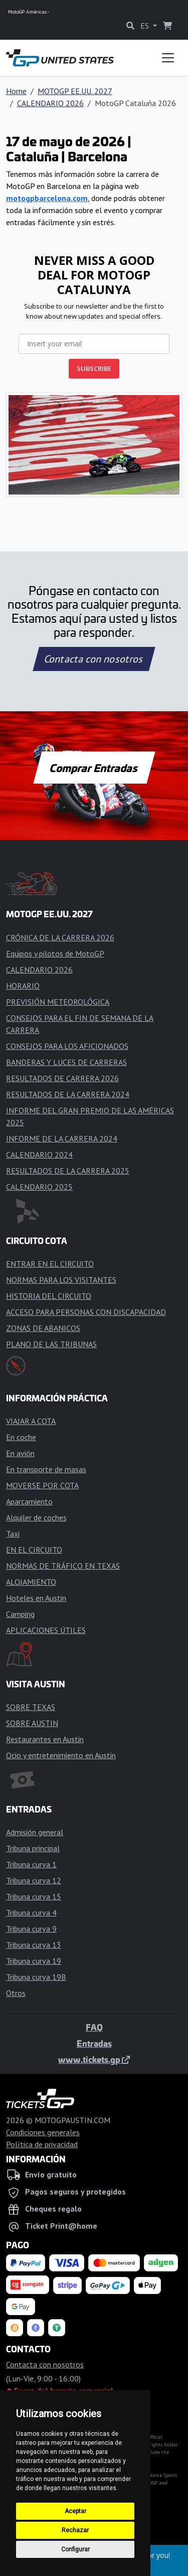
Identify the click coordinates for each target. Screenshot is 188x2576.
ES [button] (145, 26)
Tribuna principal (33, 1848)
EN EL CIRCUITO (34, 1550)
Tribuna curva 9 (31, 1929)
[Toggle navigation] (168, 58)
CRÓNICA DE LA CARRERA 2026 (60, 937)
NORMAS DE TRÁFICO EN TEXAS (63, 1566)
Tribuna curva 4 (31, 1912)
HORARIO (23, 986)
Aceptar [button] (75, 2511)
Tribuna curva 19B (36, 1977)
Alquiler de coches (36, 1517)
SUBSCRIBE (94, 368)
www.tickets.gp (94, 2059)
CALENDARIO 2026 (50, 103)
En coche (21, 1437)
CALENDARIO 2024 (39, 1155)
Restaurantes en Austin (45, 1739)
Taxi (13, 1534)
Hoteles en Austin (36, 1598)
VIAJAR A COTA (31, 1421)
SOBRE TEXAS (30, 1707)
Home (16, 91)
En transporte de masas (46, 1469)
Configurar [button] (75, 2549)
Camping (20, 1614)
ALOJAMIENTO (31, 1582)
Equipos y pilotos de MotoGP (55, 953)
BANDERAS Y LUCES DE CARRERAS (66, 1062)
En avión (20, 1453)
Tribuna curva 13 (33, 1945)
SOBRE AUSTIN (32, 1723)
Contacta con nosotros (94, 658)
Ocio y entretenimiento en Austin (61, 1755)
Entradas (94, 2043)
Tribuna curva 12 (33, 1880)
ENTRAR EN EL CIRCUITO (50, 1264)
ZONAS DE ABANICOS (43, 1328)
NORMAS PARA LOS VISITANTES (61, 1280)
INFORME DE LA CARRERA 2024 (61, 1138)
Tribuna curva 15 (33, 1896)
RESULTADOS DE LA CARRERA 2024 (67, 1094)
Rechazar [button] (75, 2530)
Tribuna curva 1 (31, 1864)
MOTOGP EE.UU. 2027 (75, 91)
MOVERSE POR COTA (42, 1485)
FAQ (94, 2027)
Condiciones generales (43, 2132)
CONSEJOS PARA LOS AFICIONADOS (67, 1046)
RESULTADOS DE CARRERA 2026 (62, 1078)
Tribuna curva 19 (33, 1961)
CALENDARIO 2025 (39, 1187)
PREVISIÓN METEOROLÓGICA (57, 1002)
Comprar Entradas (94, 767)
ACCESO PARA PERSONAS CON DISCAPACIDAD (86, 1312)
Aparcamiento (29, 1501)
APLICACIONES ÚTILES (46, 1630)
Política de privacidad (42, 2144)
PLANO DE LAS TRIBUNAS (51, 1344)
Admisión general (34, 1832)
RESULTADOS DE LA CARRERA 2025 (67, 1171)
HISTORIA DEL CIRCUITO (48, 1296)
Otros (16, 1993)
